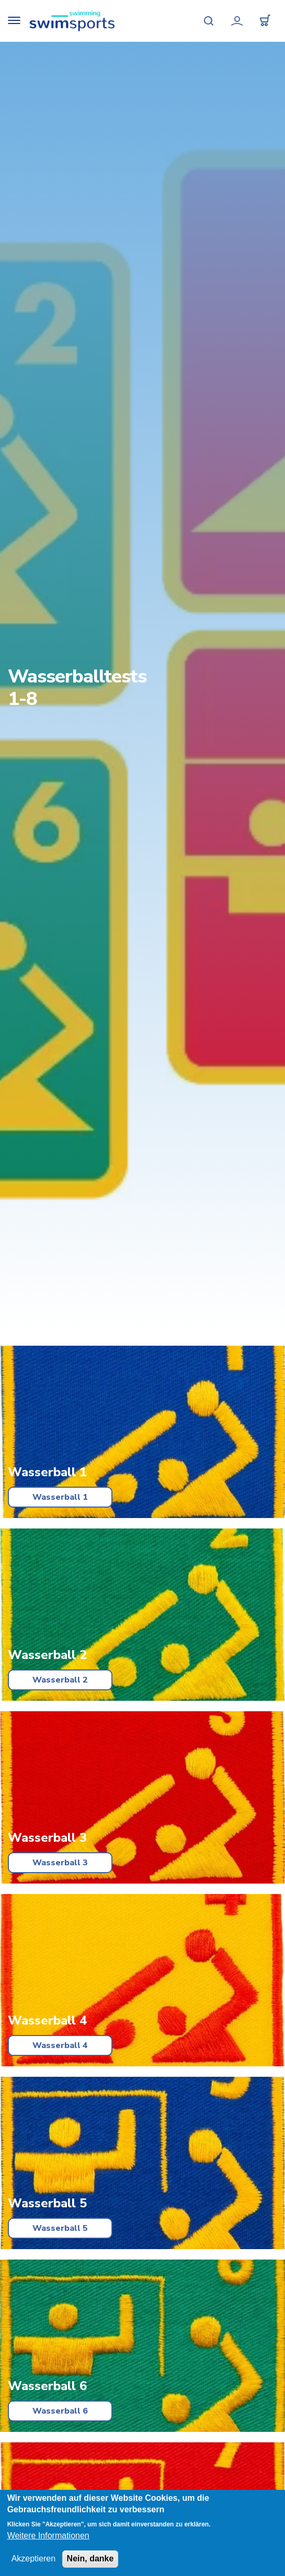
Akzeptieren (34, 2558)
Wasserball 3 (60, 1862)
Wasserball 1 (60, 1497)
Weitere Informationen (48, 2535)
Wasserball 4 (60, 2045)
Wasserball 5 (60, 2228)
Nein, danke (90, 2558)
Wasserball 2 (60, 1680)
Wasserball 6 (60, 2411)
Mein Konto (237, 21)
